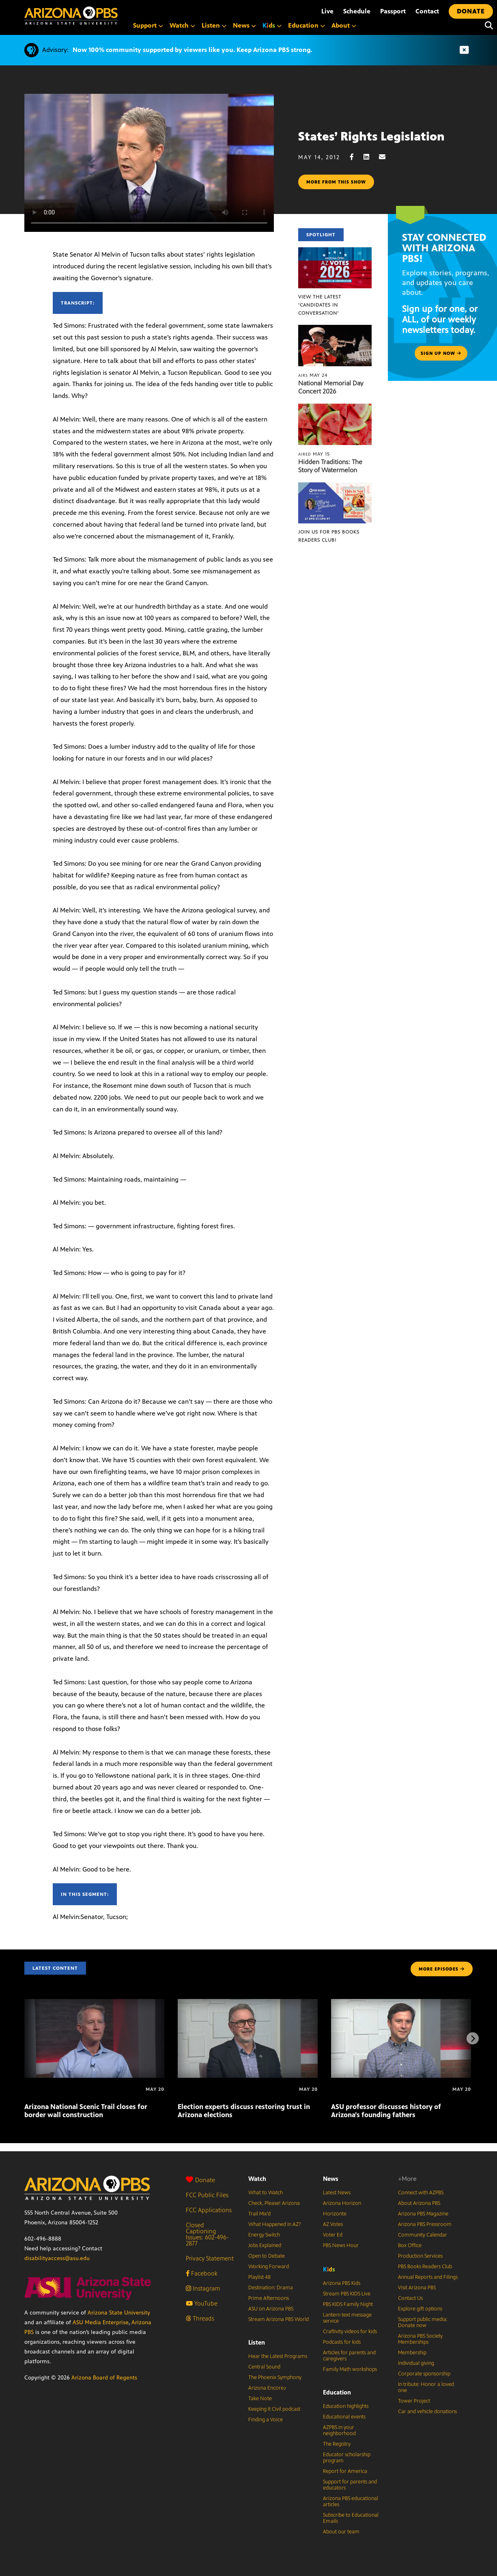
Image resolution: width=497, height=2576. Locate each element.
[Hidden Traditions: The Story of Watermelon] (335, 408)
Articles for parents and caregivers (349, 2355)
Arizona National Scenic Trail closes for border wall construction (85, 2111)
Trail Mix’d (259, 2214)
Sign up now (441, 353)
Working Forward (268, 2266)
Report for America (345, 2471)
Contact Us (410, 2298)
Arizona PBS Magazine (423, 2214)
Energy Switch (264, 2235)
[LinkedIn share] (370, 157)
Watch (257, 2179)
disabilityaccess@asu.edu (57, 2258)
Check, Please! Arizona (274, 2203)
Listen (256, 2342)
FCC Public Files (207, 2195)
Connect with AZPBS (420, 2192)
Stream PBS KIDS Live (346, 2294)
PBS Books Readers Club (425, 2266)
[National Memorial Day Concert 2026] (335, 329)
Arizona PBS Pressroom (425, 2224)
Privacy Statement (210, 2258)
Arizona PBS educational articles (350, 2501)
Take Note (260, 2398)
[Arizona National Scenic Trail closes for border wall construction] (94, 2003)
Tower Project (414, 2401)
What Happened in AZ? (274, 2224)
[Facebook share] (356, 157)
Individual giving (416, 2363)
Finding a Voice (265, 2419)
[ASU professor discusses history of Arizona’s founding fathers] (401, 2003)
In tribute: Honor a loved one (426, 2387)
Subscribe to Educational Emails (351, 2518)
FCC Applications (209, 2210)
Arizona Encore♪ (267, 2388)
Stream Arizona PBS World (278, 2319)
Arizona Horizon (342, 2203)
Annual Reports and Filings (428, 2277)
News (330, 2179)
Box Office (410, 2245)
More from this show (336, 182)
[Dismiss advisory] (464, 50)
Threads (200, 2318)
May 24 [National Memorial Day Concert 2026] (313, 375)
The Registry (337, 2444)
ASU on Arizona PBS (270, 2309)
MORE (442, 1969)
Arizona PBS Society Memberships (420, 2339)
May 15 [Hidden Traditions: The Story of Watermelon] (314, 454)
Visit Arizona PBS (417, 2287)
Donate (200, 2180)
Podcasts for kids (342, 2342)
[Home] (71, 15)
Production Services (420, 2256)
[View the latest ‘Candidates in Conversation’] (335, 251)
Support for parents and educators (350, 2485)
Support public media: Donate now (423, 2322)
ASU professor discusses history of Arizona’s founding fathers (386, 2111)
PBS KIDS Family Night (348, 2304)
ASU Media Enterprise (101, 2322)
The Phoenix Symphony (274, 2377)
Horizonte (334, 2214)
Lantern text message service (347, 2318)
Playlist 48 (259, 2277)
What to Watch (265, 2192)
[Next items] (473, 2038)
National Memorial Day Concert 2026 (330, 387)
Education (337, 2392)
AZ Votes (333, 2224)
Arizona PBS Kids (341, 2283)
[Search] (487, 25)
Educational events (344, 2417)
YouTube (201, 2303)
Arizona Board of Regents (104, 2377)
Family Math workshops (350, 2369)
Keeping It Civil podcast (274, 2409)
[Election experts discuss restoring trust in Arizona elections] (248, 2003)
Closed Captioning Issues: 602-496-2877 (207, 2234)
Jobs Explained (264, 2245)
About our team (341, 2531)
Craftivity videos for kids (350, 2331)
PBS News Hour (341, 2245)
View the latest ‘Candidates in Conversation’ (319, 305)
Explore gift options (420, 2309)
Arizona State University (119, 2312)
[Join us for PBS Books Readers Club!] (335, 487)
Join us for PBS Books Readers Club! (328, 536)
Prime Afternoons (268, 2298)
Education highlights (345, 2406)
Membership (412, 2352)
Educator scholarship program (346, 2457)
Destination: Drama (270, 2287)
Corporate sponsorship (424, 2374)
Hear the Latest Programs (277, 2356)
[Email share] (386, 157)
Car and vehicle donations (427, 2411)
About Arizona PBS (419, 2203)
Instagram (203, 2288)
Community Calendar (422, 2235)
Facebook (201, 2273)
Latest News (337, 2192)
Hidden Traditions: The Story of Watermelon (330, 466)
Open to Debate (266, 2256)
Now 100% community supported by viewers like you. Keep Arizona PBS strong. (192, 50)
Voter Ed (332, 2235)
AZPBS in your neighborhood (339, 2430)
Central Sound (264, 2367)
